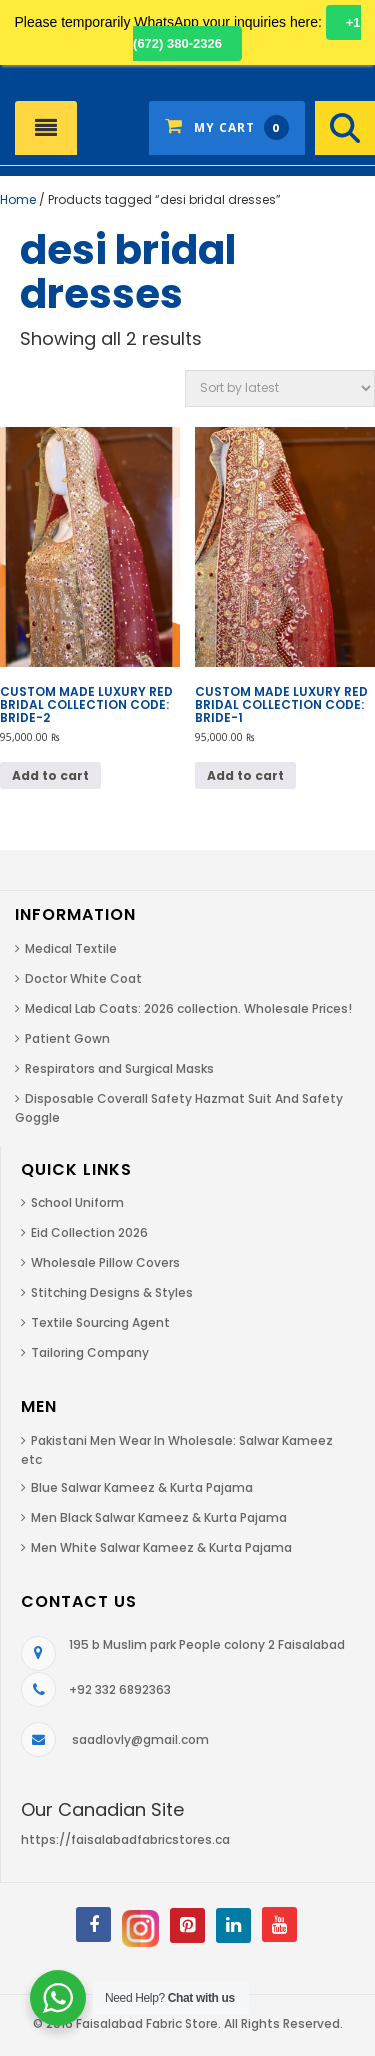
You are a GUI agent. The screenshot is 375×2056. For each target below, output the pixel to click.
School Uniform (77, 1202)
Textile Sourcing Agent (100, 1322)
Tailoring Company (90, 1352)
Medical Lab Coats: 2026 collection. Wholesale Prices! (188, 1008)
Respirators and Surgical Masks (119, 1068)
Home (18, 199)
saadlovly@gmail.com (140, 1739)
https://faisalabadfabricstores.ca (125, 1839)
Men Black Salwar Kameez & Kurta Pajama (159, 1517)
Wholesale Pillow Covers (105, 1262)
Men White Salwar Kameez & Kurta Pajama (161, 1547)
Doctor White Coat (83, 978)
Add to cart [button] (50, 775)
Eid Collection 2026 (89, 1232)
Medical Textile (71, 948)
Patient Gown (67, 1038)
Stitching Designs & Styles (112, 1292)
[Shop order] (280, 388)
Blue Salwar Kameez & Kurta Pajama (142, 1487)
